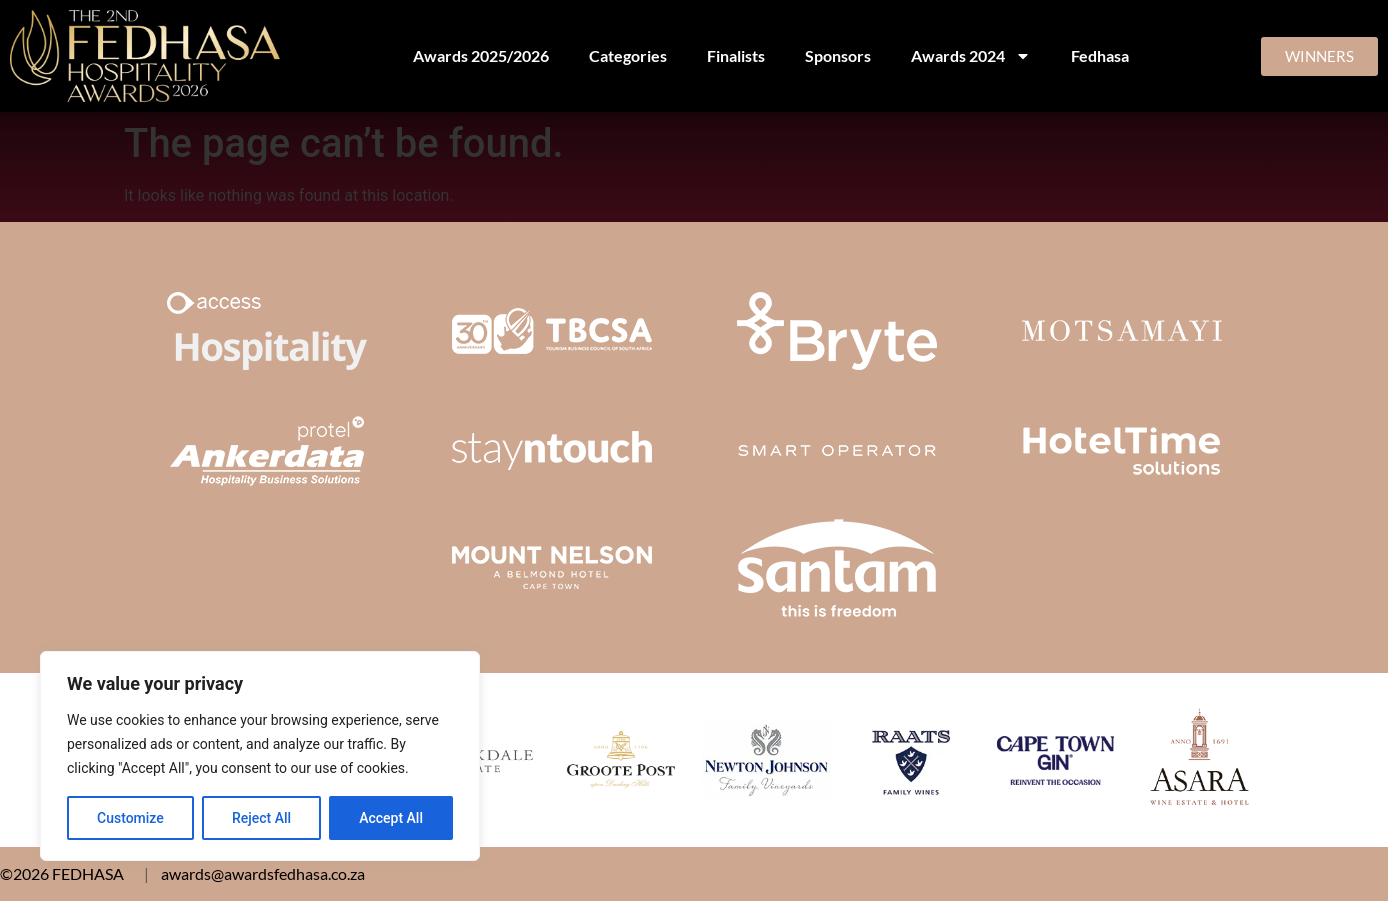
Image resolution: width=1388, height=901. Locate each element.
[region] (260, 756)
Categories (628, 55)
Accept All (391, 818)
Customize (130, 818)
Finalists (736, 55)
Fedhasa (1100, 55)
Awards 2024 (971, 56)
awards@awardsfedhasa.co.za (263, 873)
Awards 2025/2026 (481, 55)
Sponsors (838, 55)
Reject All (261, 818)
